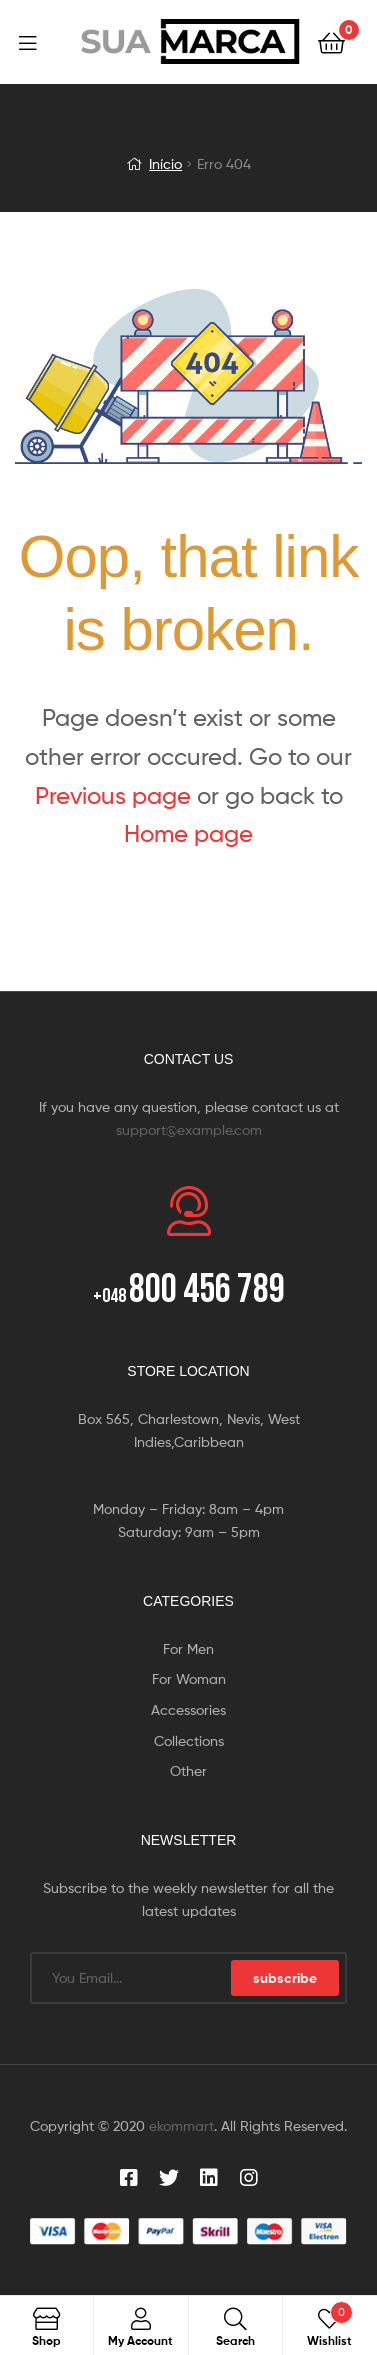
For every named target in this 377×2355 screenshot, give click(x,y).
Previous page (113, 795)
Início (165, 163)
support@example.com (189, 1129)
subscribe (285, 1978)
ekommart (181, 2125)
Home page (188, 833)
